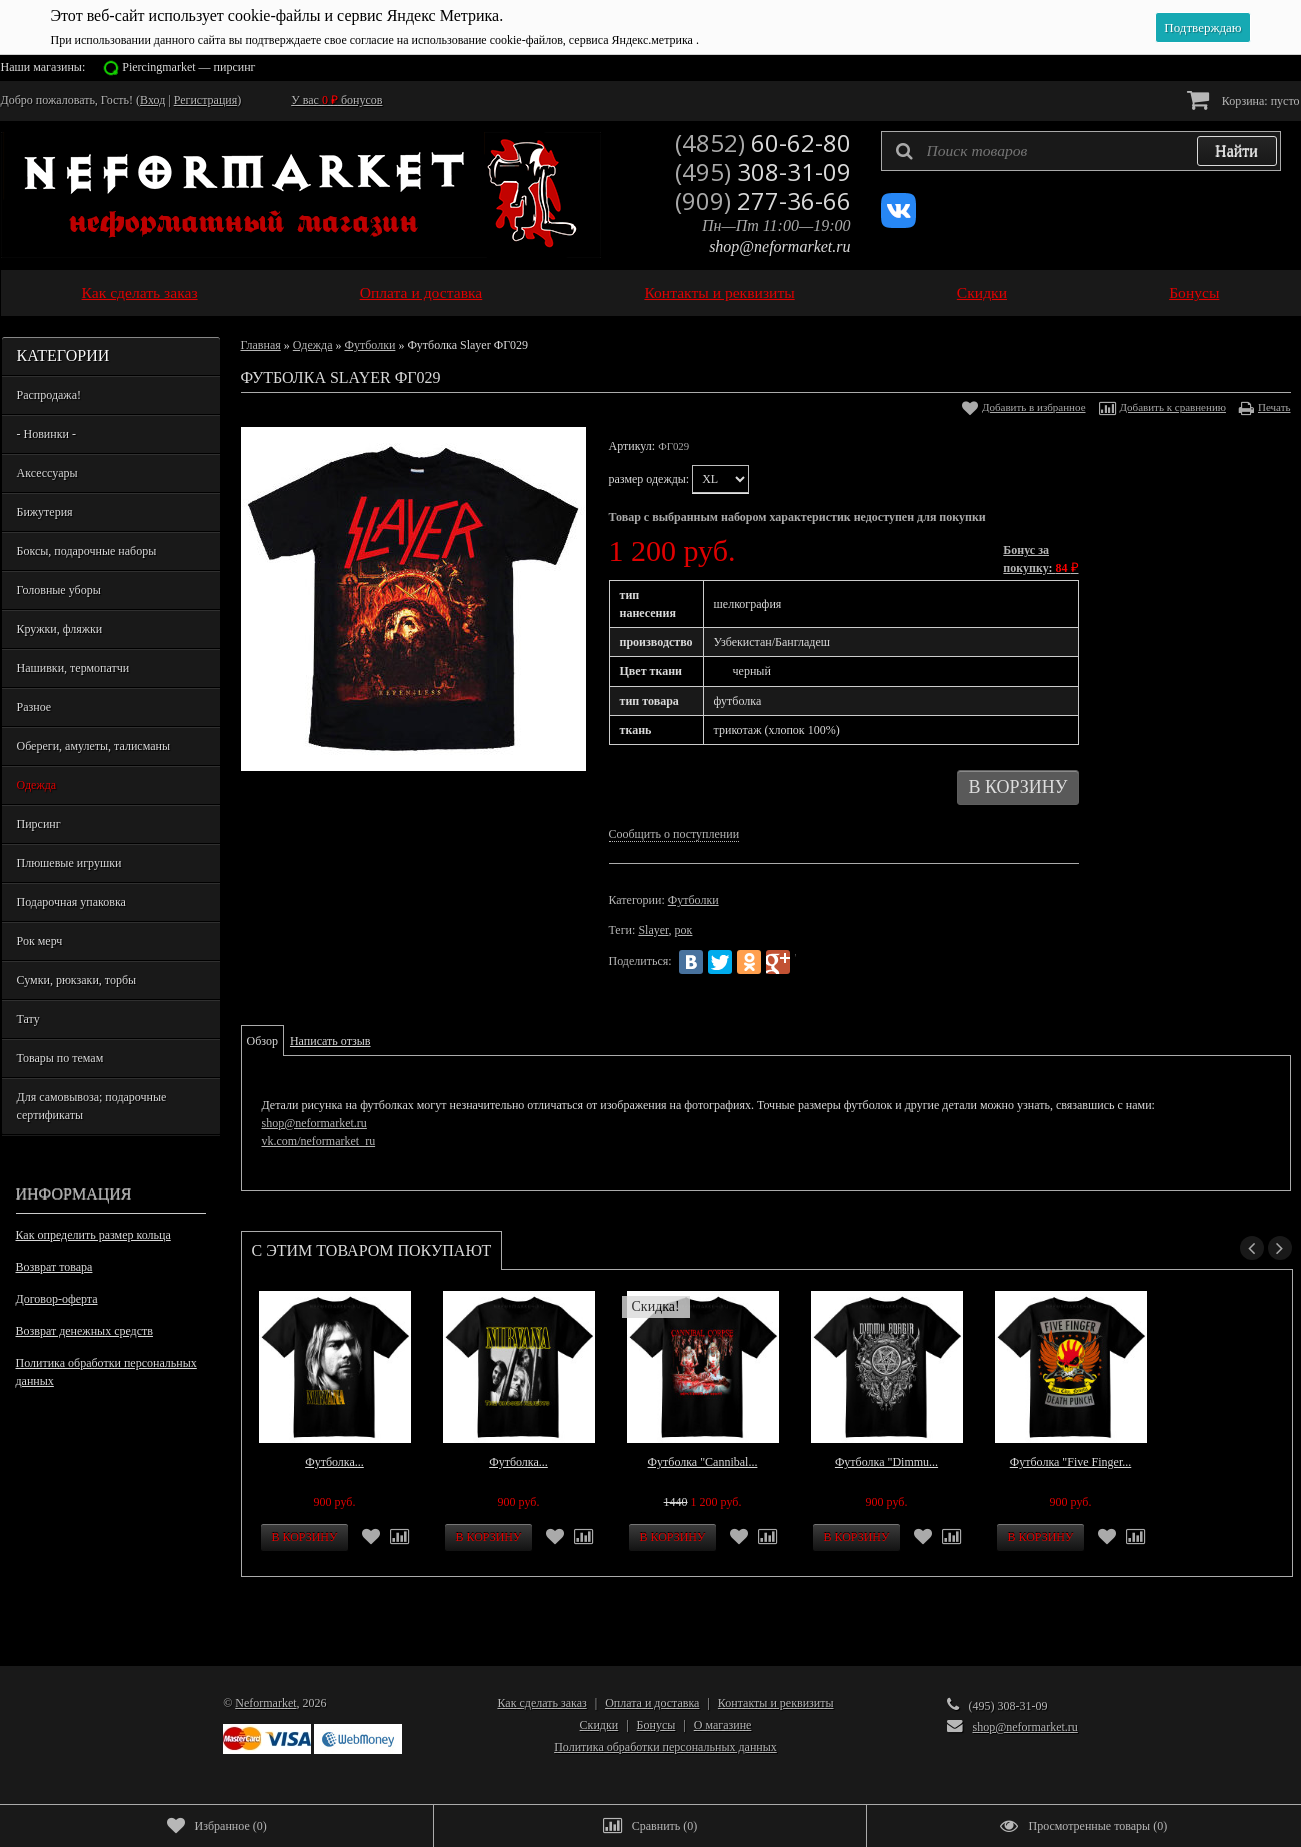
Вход (152, 100)
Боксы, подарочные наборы (87, 551)
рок (684, 930)
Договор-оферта (57, 1299)
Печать (1274, 407)
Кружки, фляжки (60, 629)
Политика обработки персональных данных (106, 1372)
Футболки (369, 345)
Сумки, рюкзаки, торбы (77, 980)
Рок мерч (40, 941)
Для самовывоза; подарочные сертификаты (92, 1106)
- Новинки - (46, 434)
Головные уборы (59, 590)
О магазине (723, 1725)
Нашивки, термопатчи (73, 668)
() (217, 1826)
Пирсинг (39, 824)
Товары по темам (60, 1058)
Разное (34, 707)
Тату (28, 1019)
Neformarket (265, 1703)
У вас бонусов (336, 100)
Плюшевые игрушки (69, 863)
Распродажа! (49, 395)
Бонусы (1194, 292)
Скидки (982, 292)
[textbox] (1081, 151)
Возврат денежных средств (84, 1331)
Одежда (37, 785)
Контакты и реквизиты (719, 292)
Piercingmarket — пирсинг (188, 67)
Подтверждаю (1202, 27)
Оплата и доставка (421, 292)
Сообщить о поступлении (674, 834)
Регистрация (206, 100)
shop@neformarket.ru (779, 246)
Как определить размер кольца (93, 1235)
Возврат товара (54, 1267)
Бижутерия (45, 512)
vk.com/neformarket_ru (319, 1141)
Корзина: (1243, 99)
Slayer (653, 930)
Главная (261, 345)
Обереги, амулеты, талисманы (94, 746)
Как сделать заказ (140, 292)
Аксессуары (47, 473)
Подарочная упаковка (71, 902)
